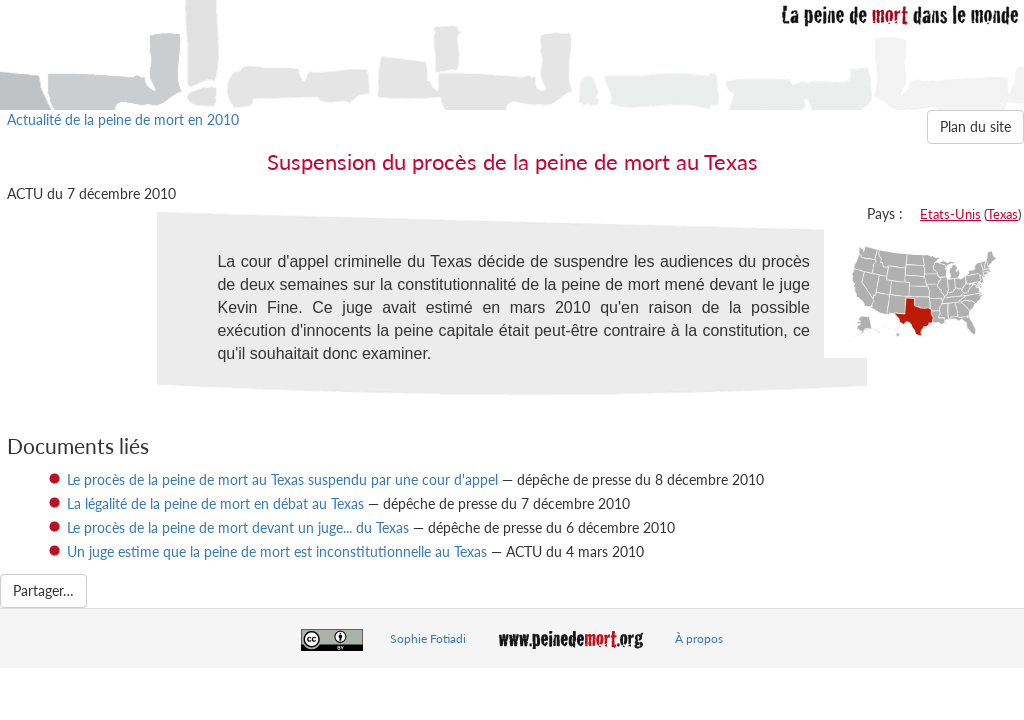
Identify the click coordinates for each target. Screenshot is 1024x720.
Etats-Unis (950, 214)
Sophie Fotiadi (428, 638)
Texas (1002, 214)
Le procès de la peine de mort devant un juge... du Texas (238, 527)
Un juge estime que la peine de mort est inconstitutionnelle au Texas (277, 551)
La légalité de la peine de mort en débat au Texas (215, 503)
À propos (699, 638)
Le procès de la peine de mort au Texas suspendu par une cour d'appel (282, 479)
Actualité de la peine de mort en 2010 (123, 119)
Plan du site (975, 126)
